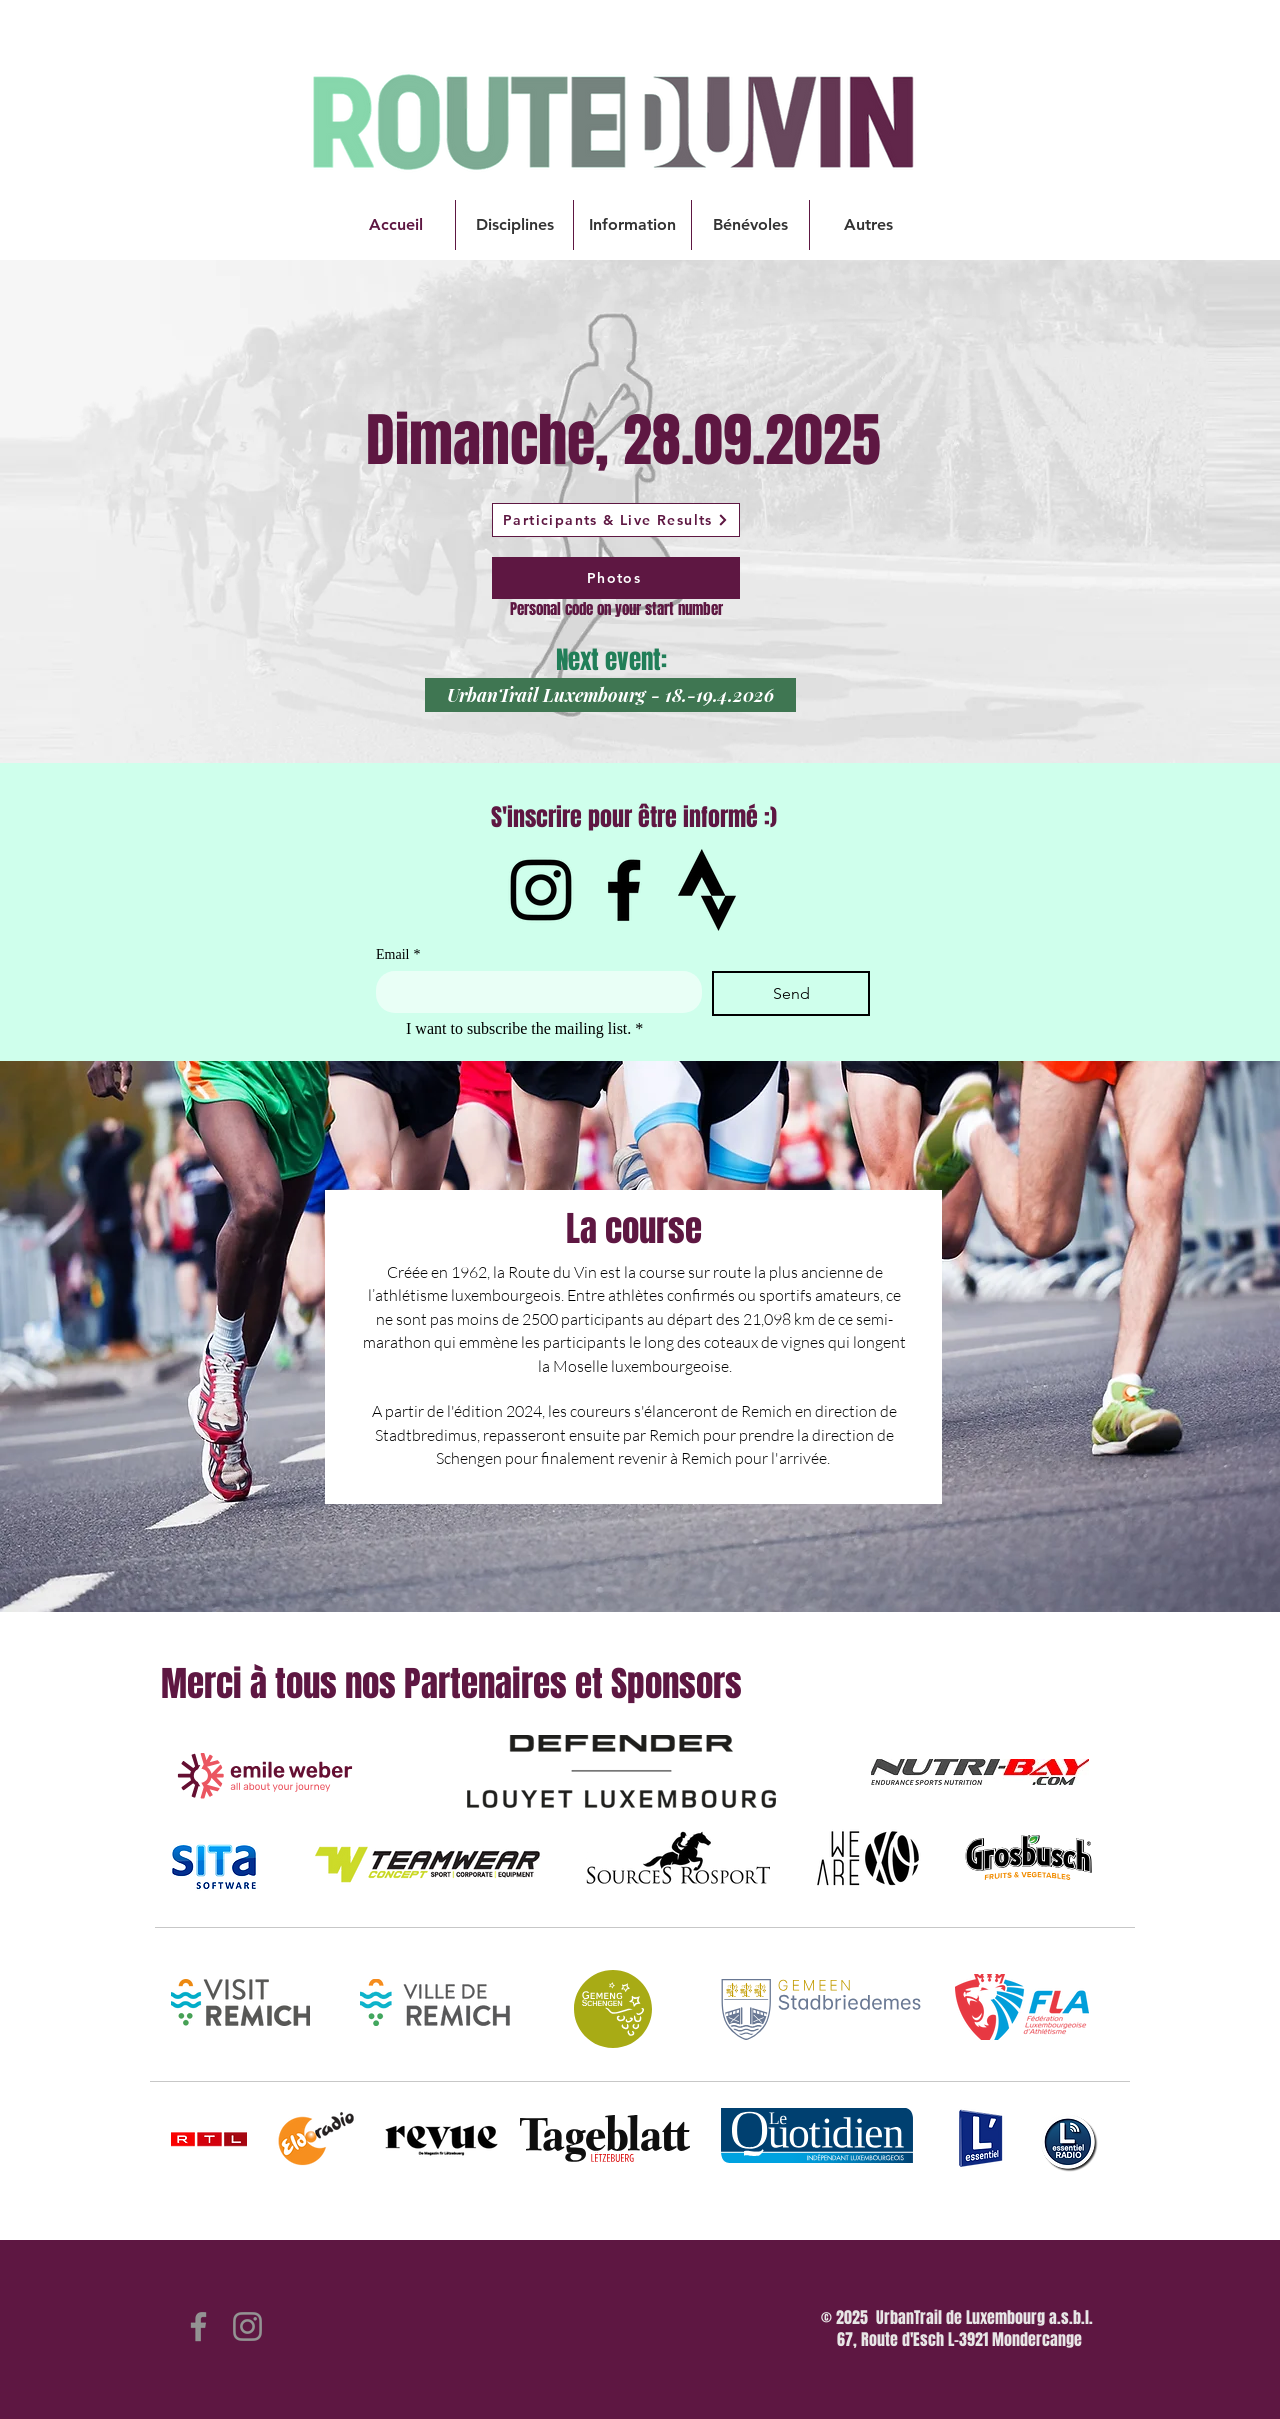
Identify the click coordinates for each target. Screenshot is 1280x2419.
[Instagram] (541, 890)
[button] (514, 225)
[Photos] (616, 578)
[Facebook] (624, 890)
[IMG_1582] (707, 890)
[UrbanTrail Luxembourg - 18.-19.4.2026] (610, 695)
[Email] (533, 991)
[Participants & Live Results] (616, 520)
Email (398, 954)
